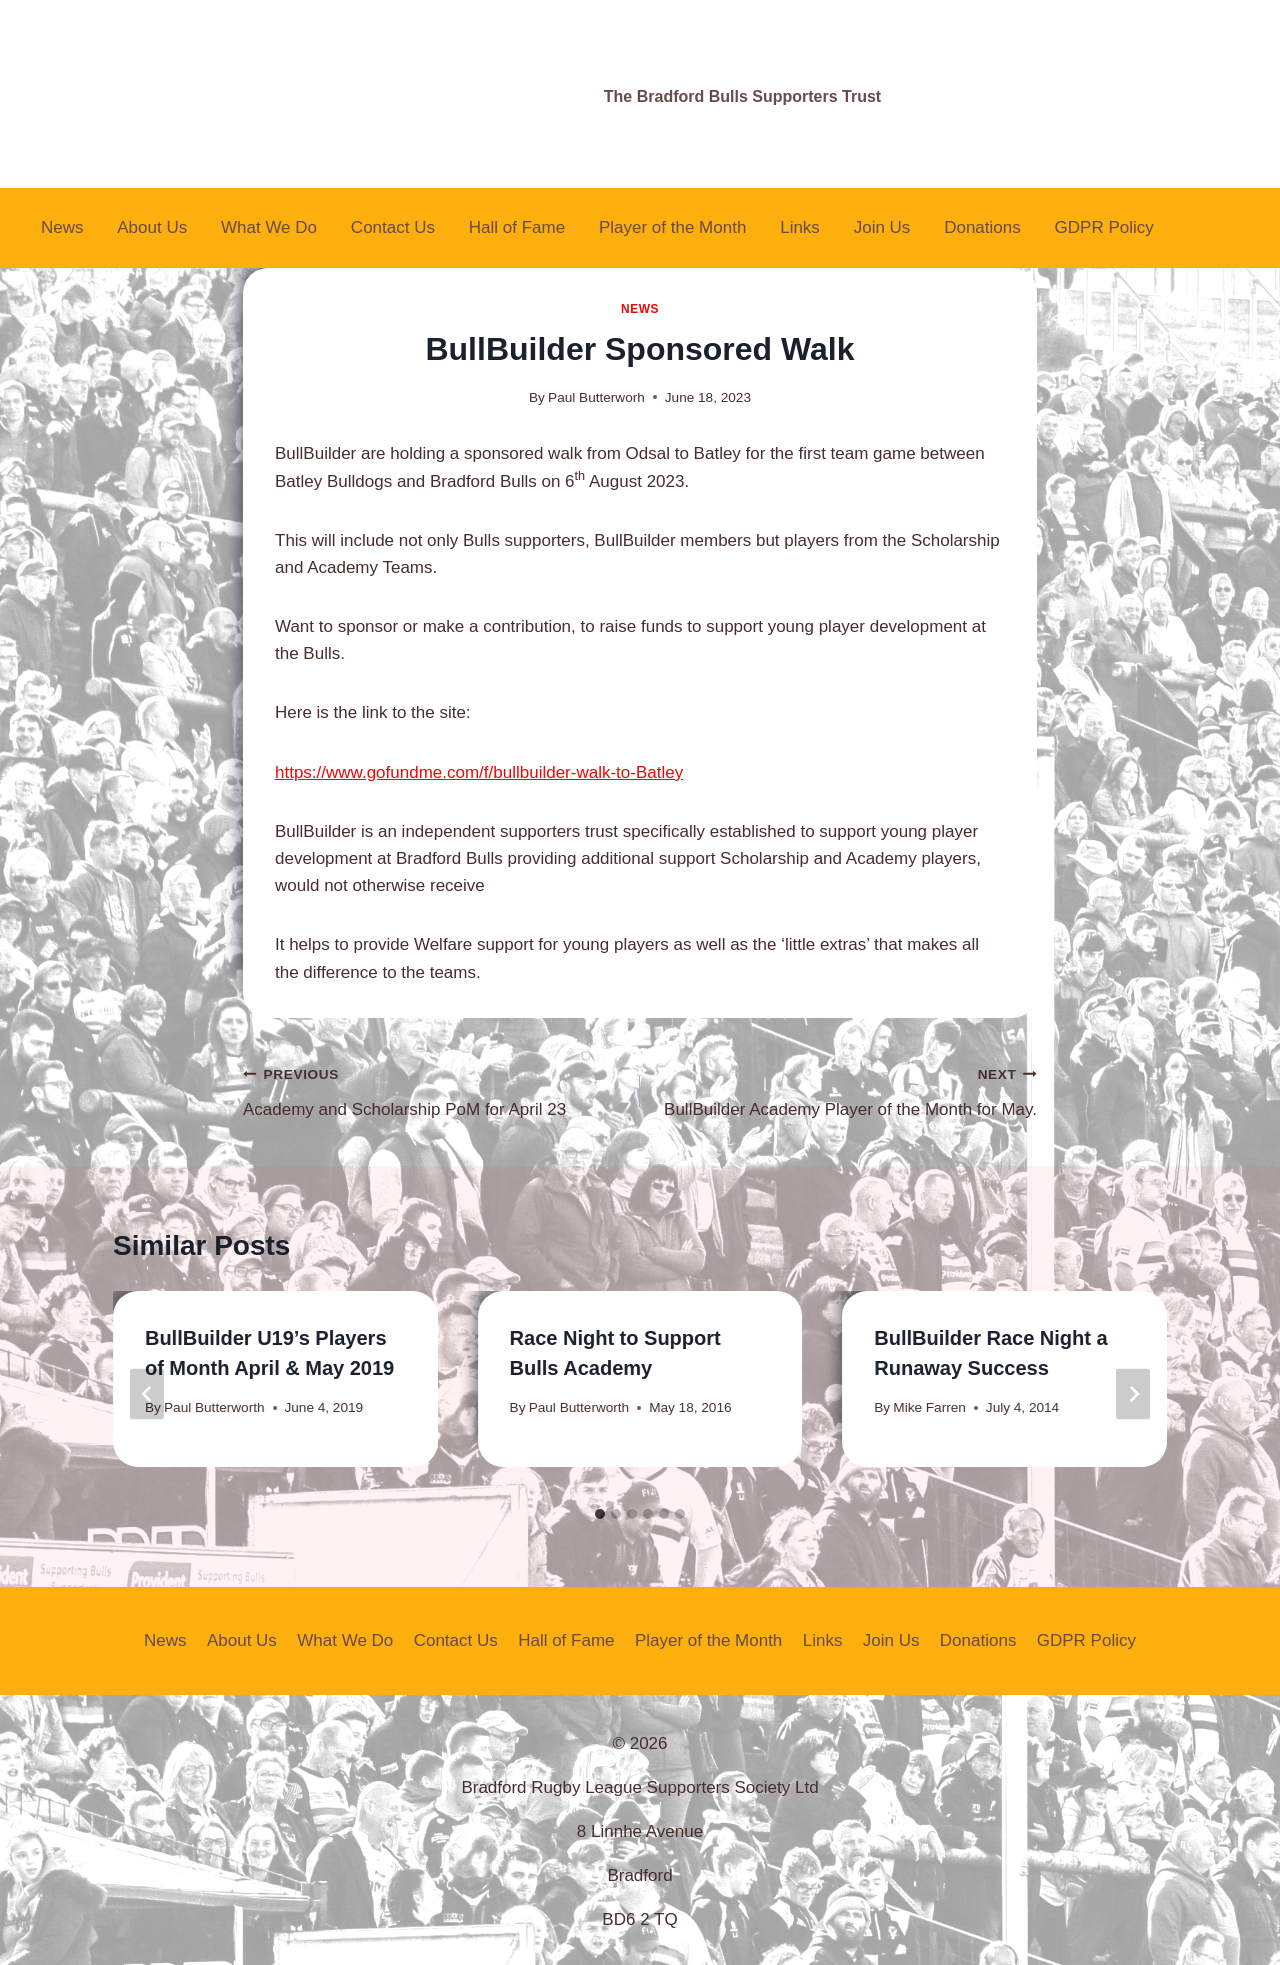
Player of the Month (672, 227)
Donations (982, 227)
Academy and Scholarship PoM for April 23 (433, 1089)
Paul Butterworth (214, 1407)
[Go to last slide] (147, 1394)
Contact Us (393, 227)
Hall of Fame (517, 227)
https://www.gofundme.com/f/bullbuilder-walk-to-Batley (479, 772)
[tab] (600, 1514)
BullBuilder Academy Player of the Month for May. (847, 1089)
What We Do (269, 227)
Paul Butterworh (596, 397)
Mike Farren (929, 1407)
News (62, 227)
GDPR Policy (1104, 227)
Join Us (882, 227)
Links (800, 227)
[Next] (1133, 1394)
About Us (152, 227)
